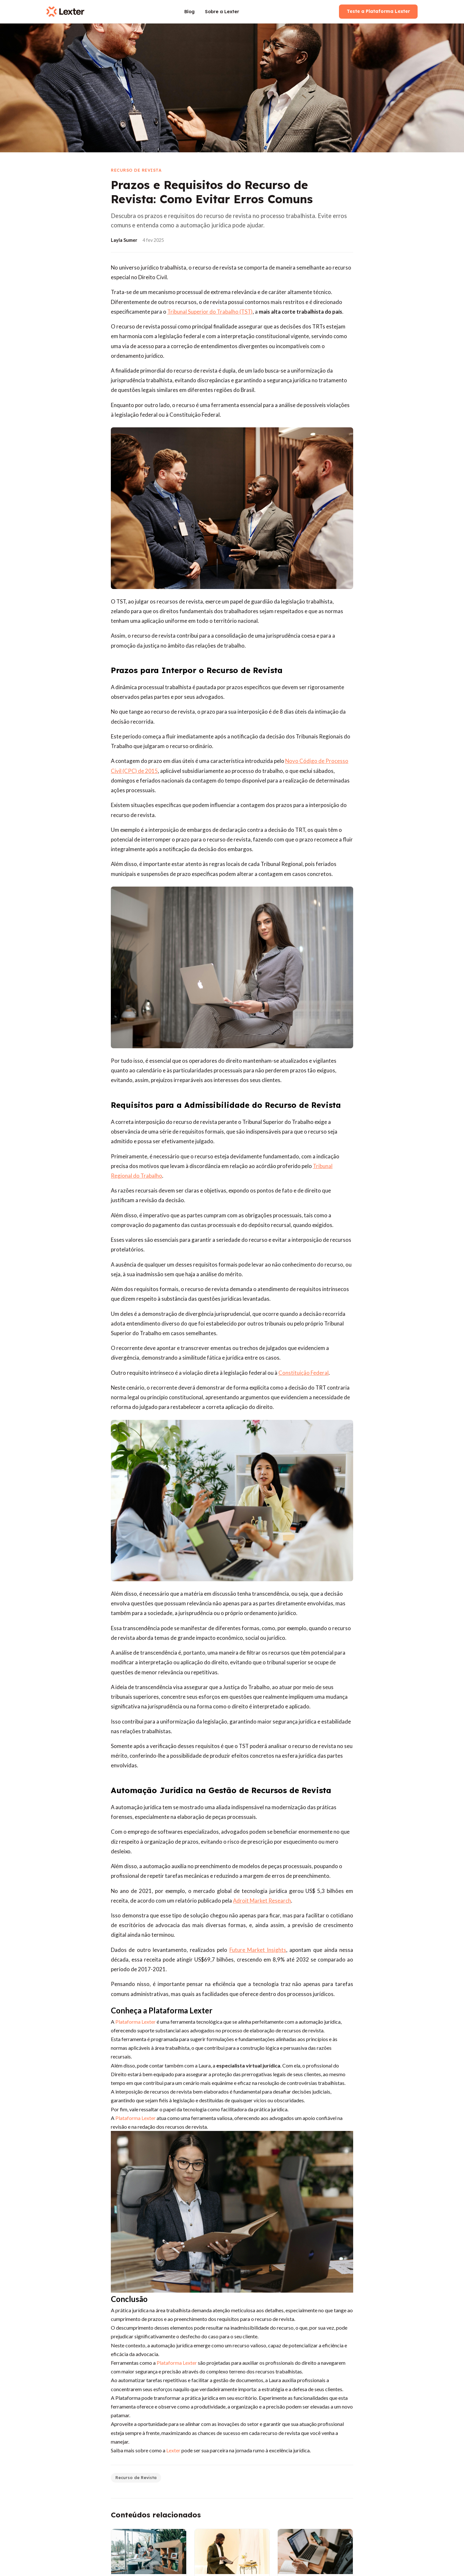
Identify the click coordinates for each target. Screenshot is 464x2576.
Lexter (173, 2450)
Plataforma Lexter (135, 2118)
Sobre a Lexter (222, 11)
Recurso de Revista (136, 2477)
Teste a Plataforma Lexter (378, 11)
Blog (189, 11)
